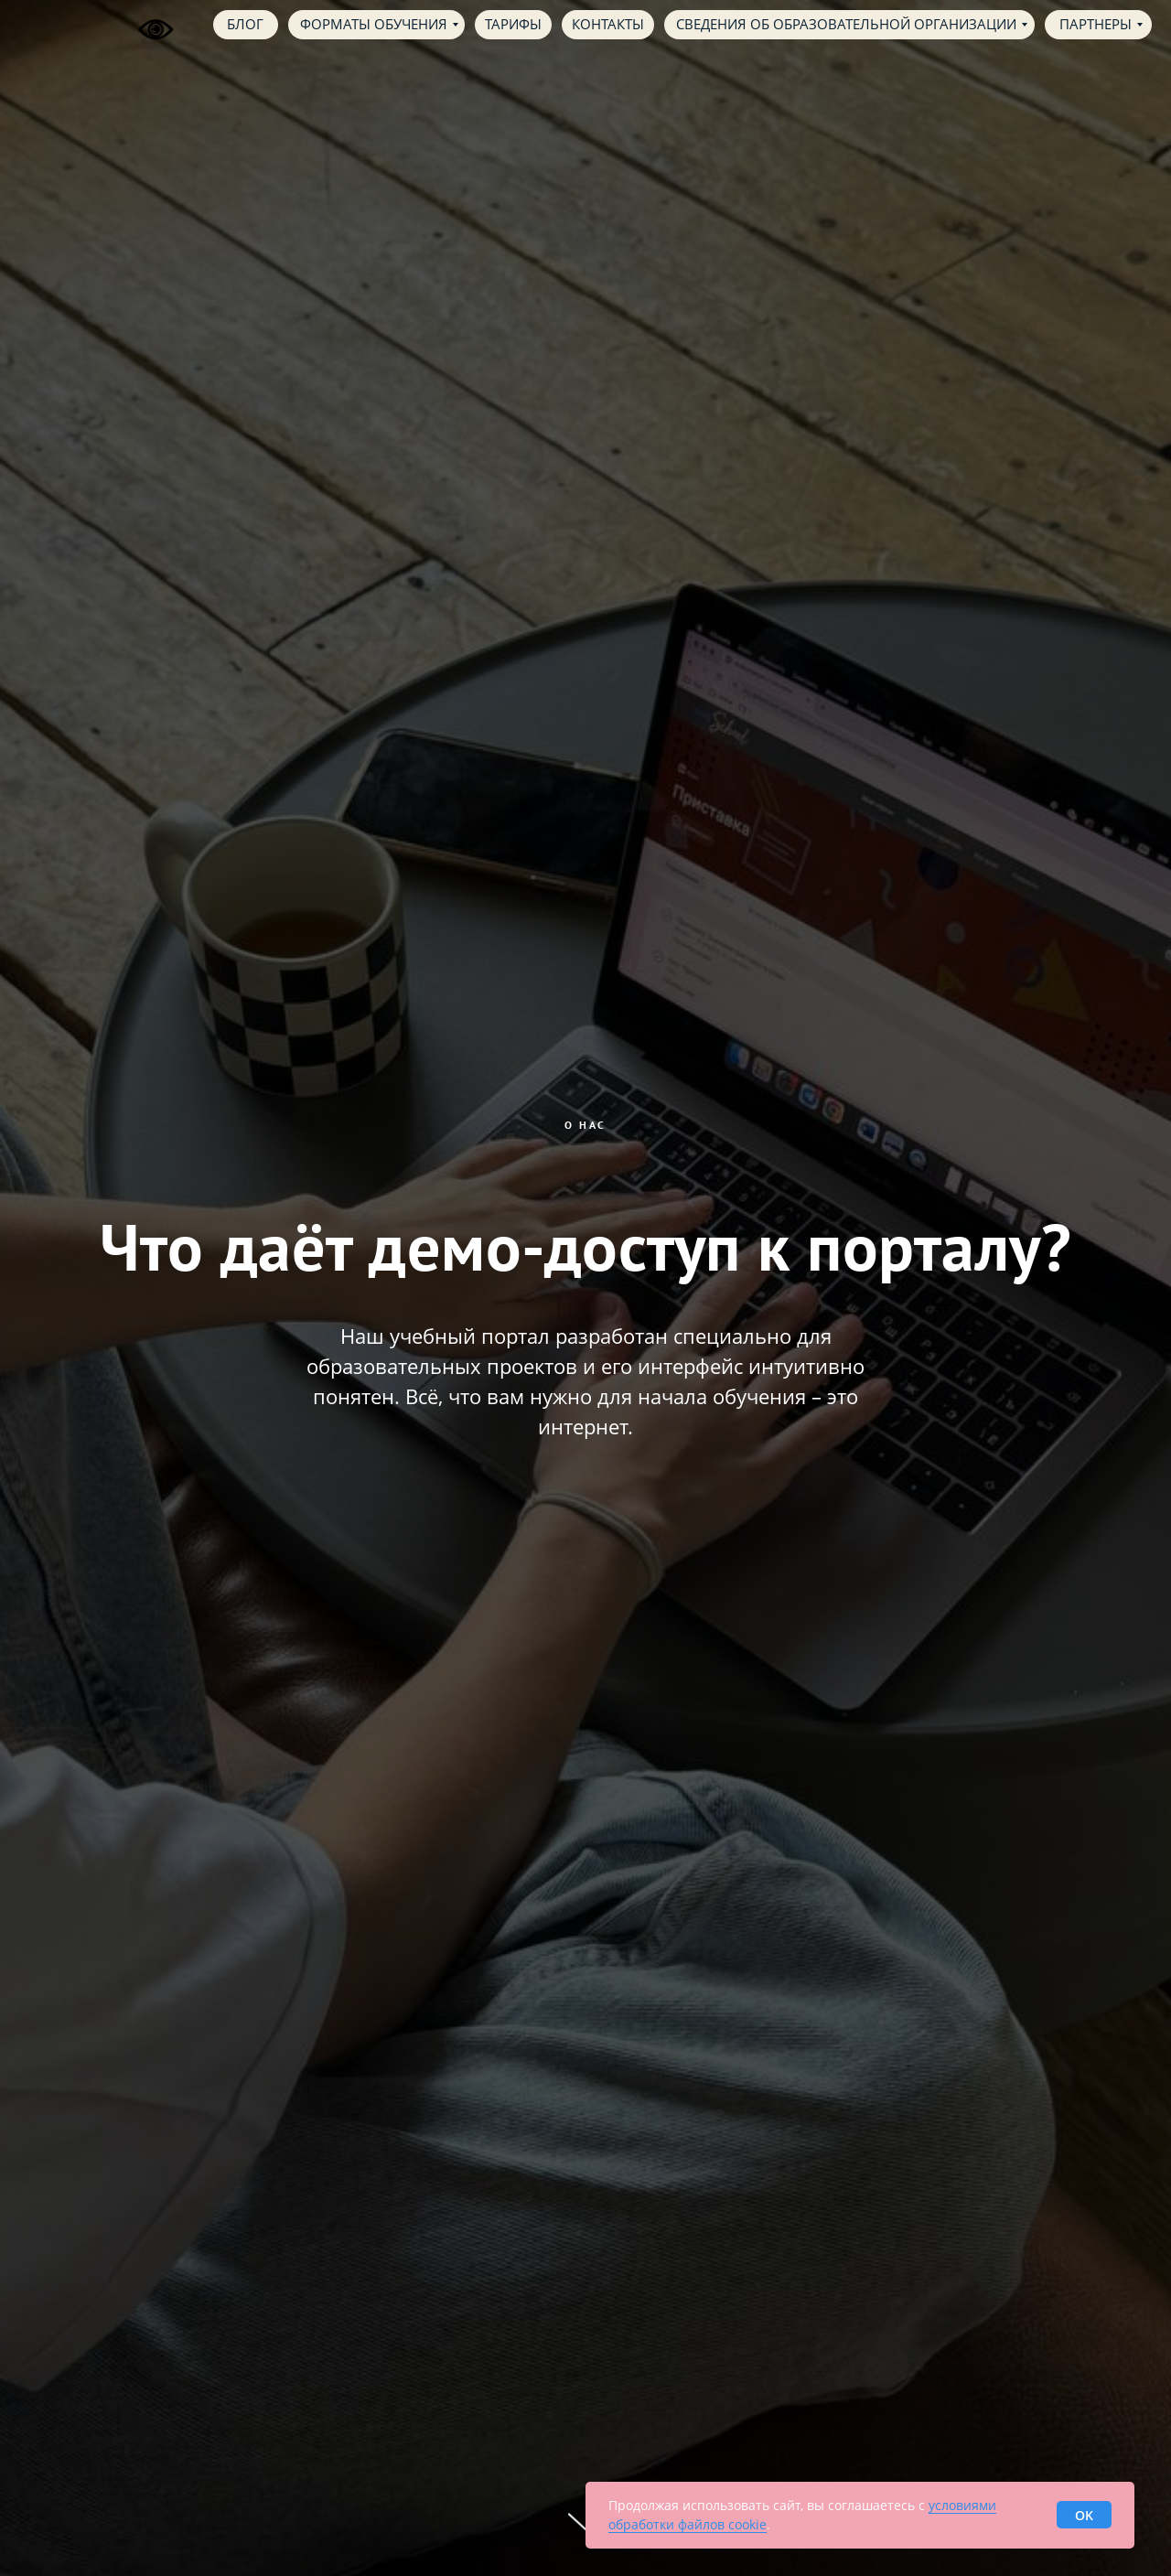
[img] (57, 23)
